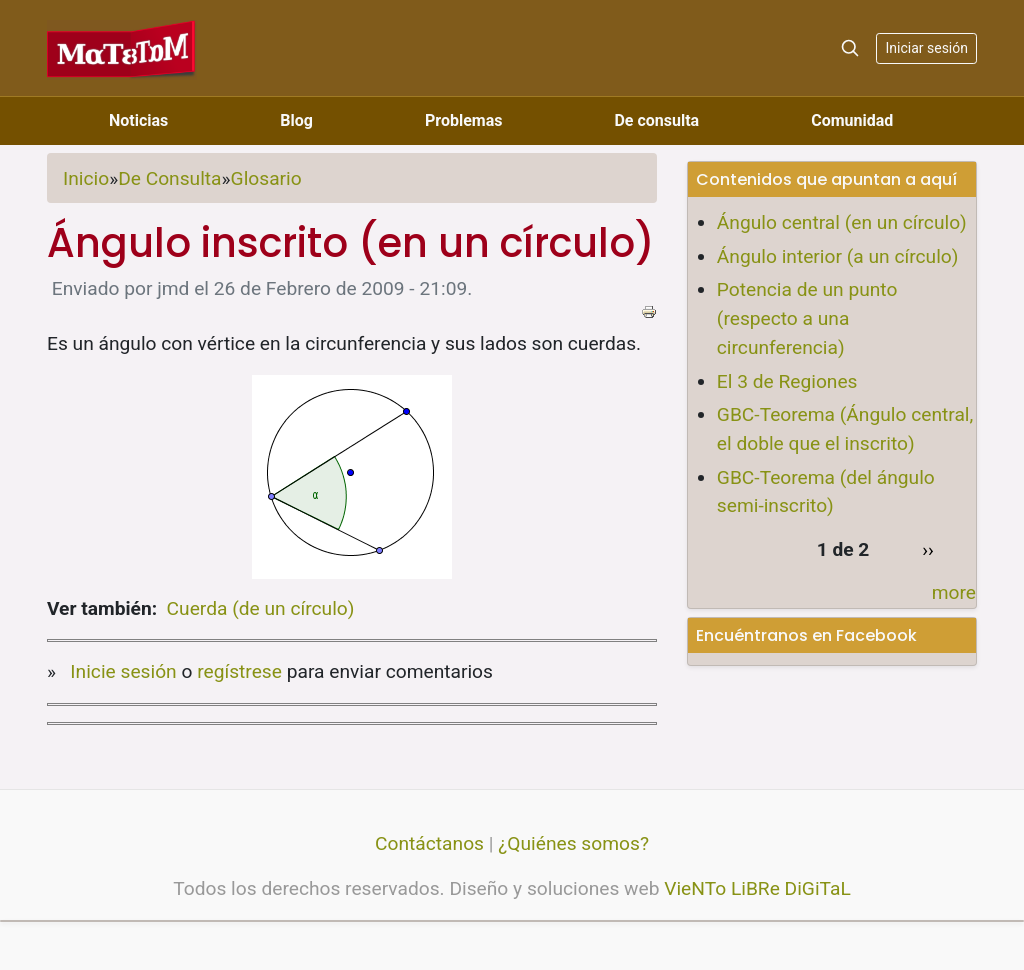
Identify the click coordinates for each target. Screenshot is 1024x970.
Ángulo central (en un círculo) (842, 222)
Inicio (86, 178)
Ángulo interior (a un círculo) (838, 256)
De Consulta (169, 178)
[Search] (850, 48)
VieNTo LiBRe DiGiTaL (757, 888)
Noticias (138, 120)
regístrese (239, 671)
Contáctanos (429, 843)
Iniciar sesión (926, 48)
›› (928, 549)
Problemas (463, 120)
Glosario (266, 178)
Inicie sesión (123, 671)
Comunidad (852, 120)
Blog (296, 120)
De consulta (656, 120)
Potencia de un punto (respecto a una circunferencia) (807, 318)
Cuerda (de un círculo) (261, 608)
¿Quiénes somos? (573, 843)
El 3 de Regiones (787, 381)
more (954, 592)
